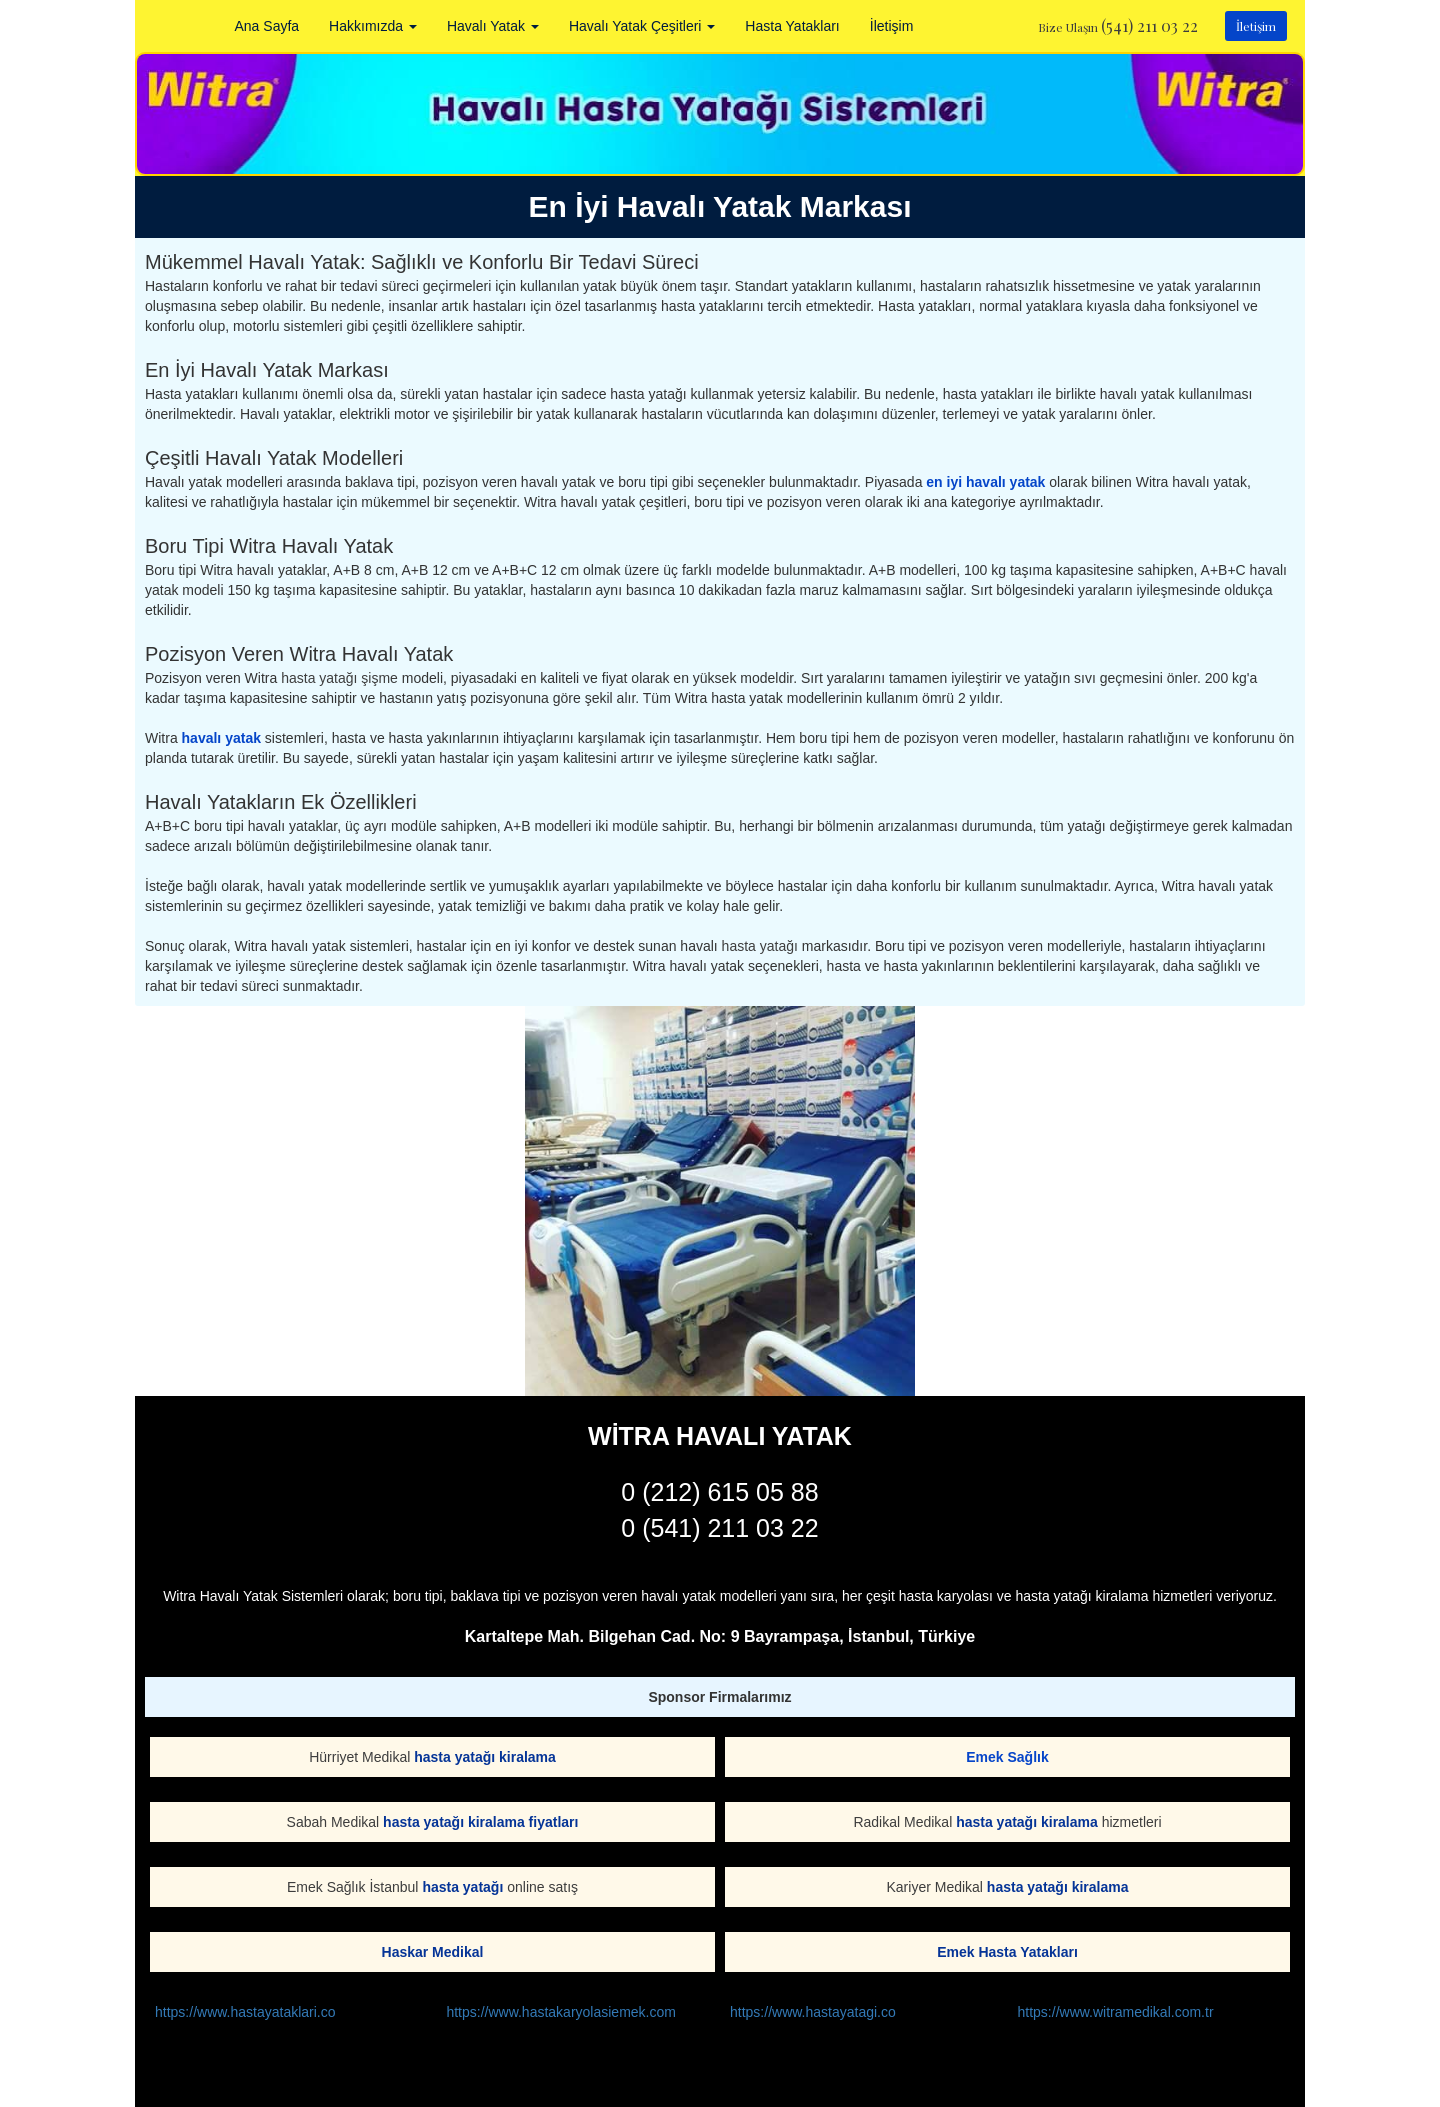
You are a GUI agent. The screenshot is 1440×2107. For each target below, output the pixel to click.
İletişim (892, 26)
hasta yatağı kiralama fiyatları (480, 1822)
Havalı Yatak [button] (493, 26)
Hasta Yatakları (792, 26)
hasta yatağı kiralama (485, 1757)
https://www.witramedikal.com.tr (1116, 2012)
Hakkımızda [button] (373, 26)
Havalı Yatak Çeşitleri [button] (642, 26)
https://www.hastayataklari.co (245, 2012)
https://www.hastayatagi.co (813, 2012)
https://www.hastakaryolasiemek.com (561, 2012)
